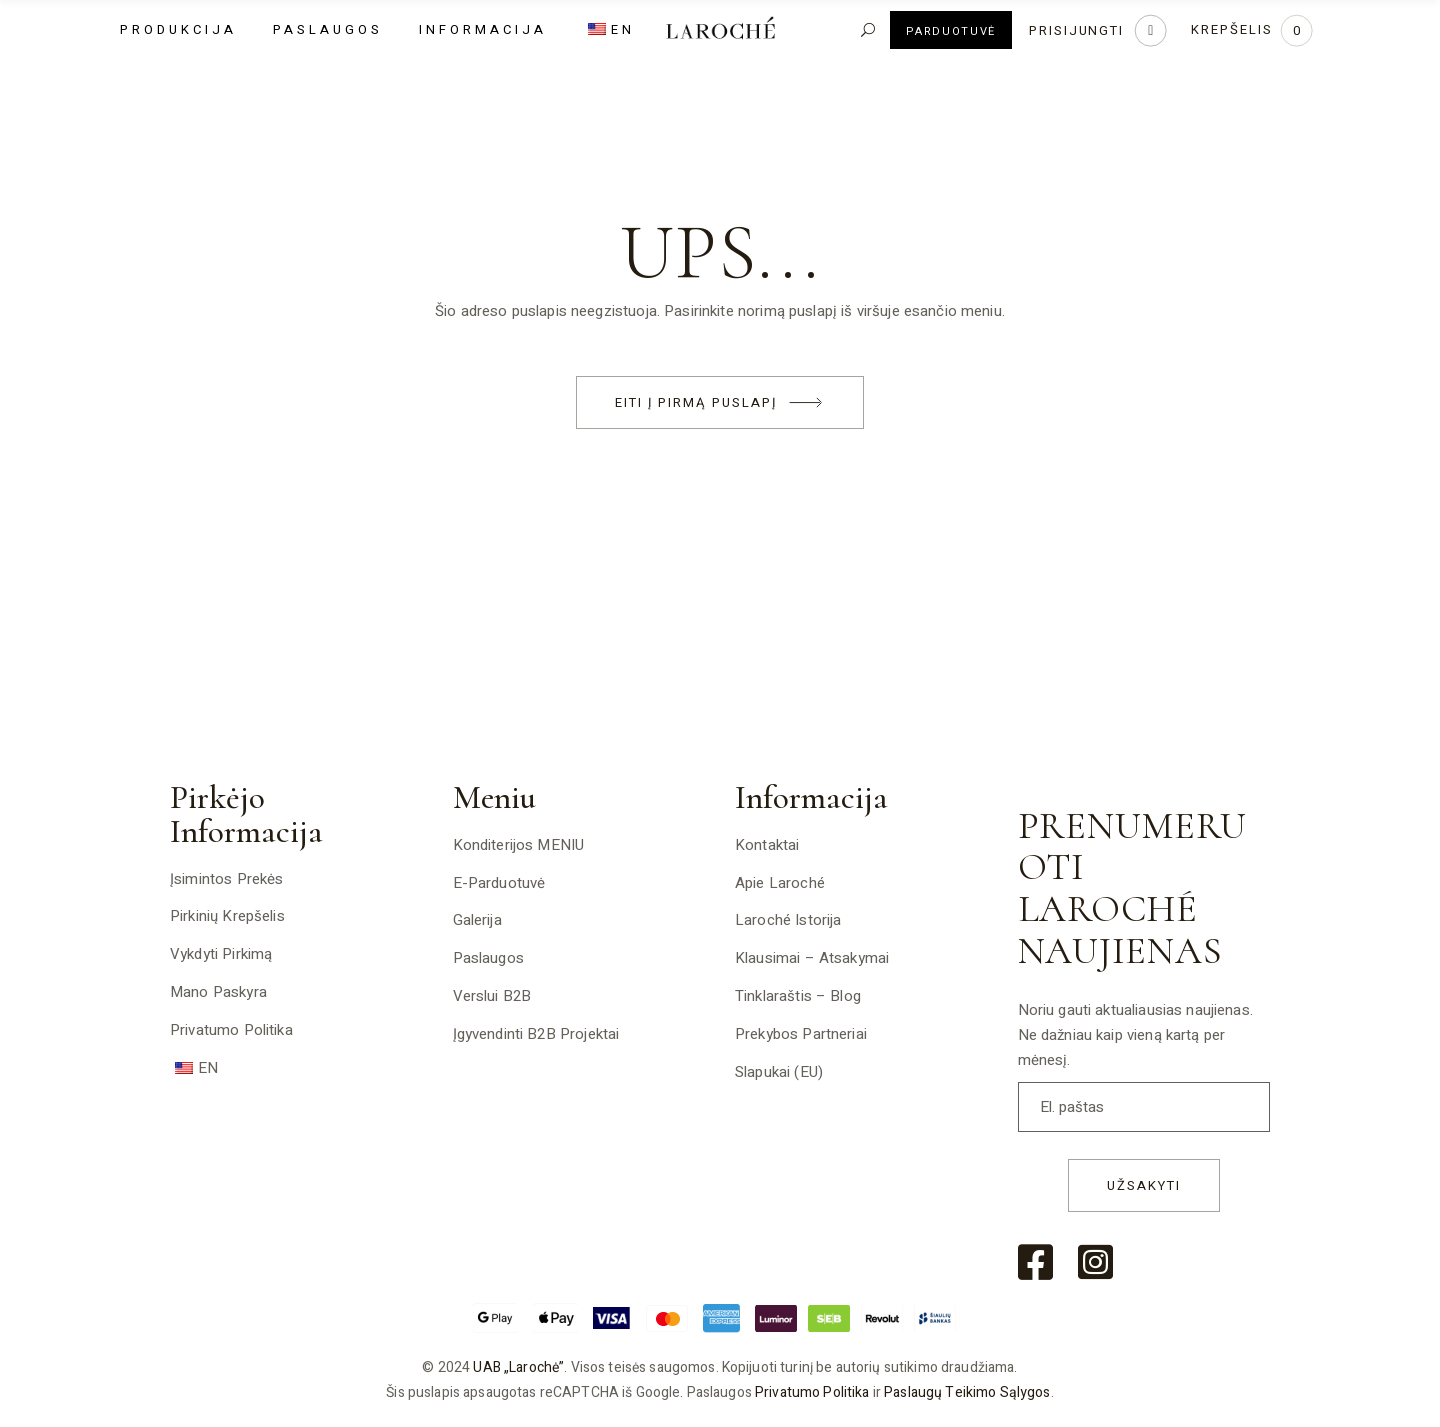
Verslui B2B (492, 996)
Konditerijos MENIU (519, 845)
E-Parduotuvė (499, 883)
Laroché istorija (788, 920)
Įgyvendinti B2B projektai (536, 1034)
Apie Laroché (780, 883)
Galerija (477, 920)
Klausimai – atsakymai (812, 958)
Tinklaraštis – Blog (798, 996)
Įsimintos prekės (226, 879)
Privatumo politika (231, 1030)
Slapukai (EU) (779, 1072)
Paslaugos (488, 958)
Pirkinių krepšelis (227, 916)
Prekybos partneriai (801, 1034)
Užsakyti (1144, 1185)
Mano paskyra (218, 992)
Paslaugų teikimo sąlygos (967, 1392)
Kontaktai (767, 845)
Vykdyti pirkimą (221, 954)
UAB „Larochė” (518, 1367)
